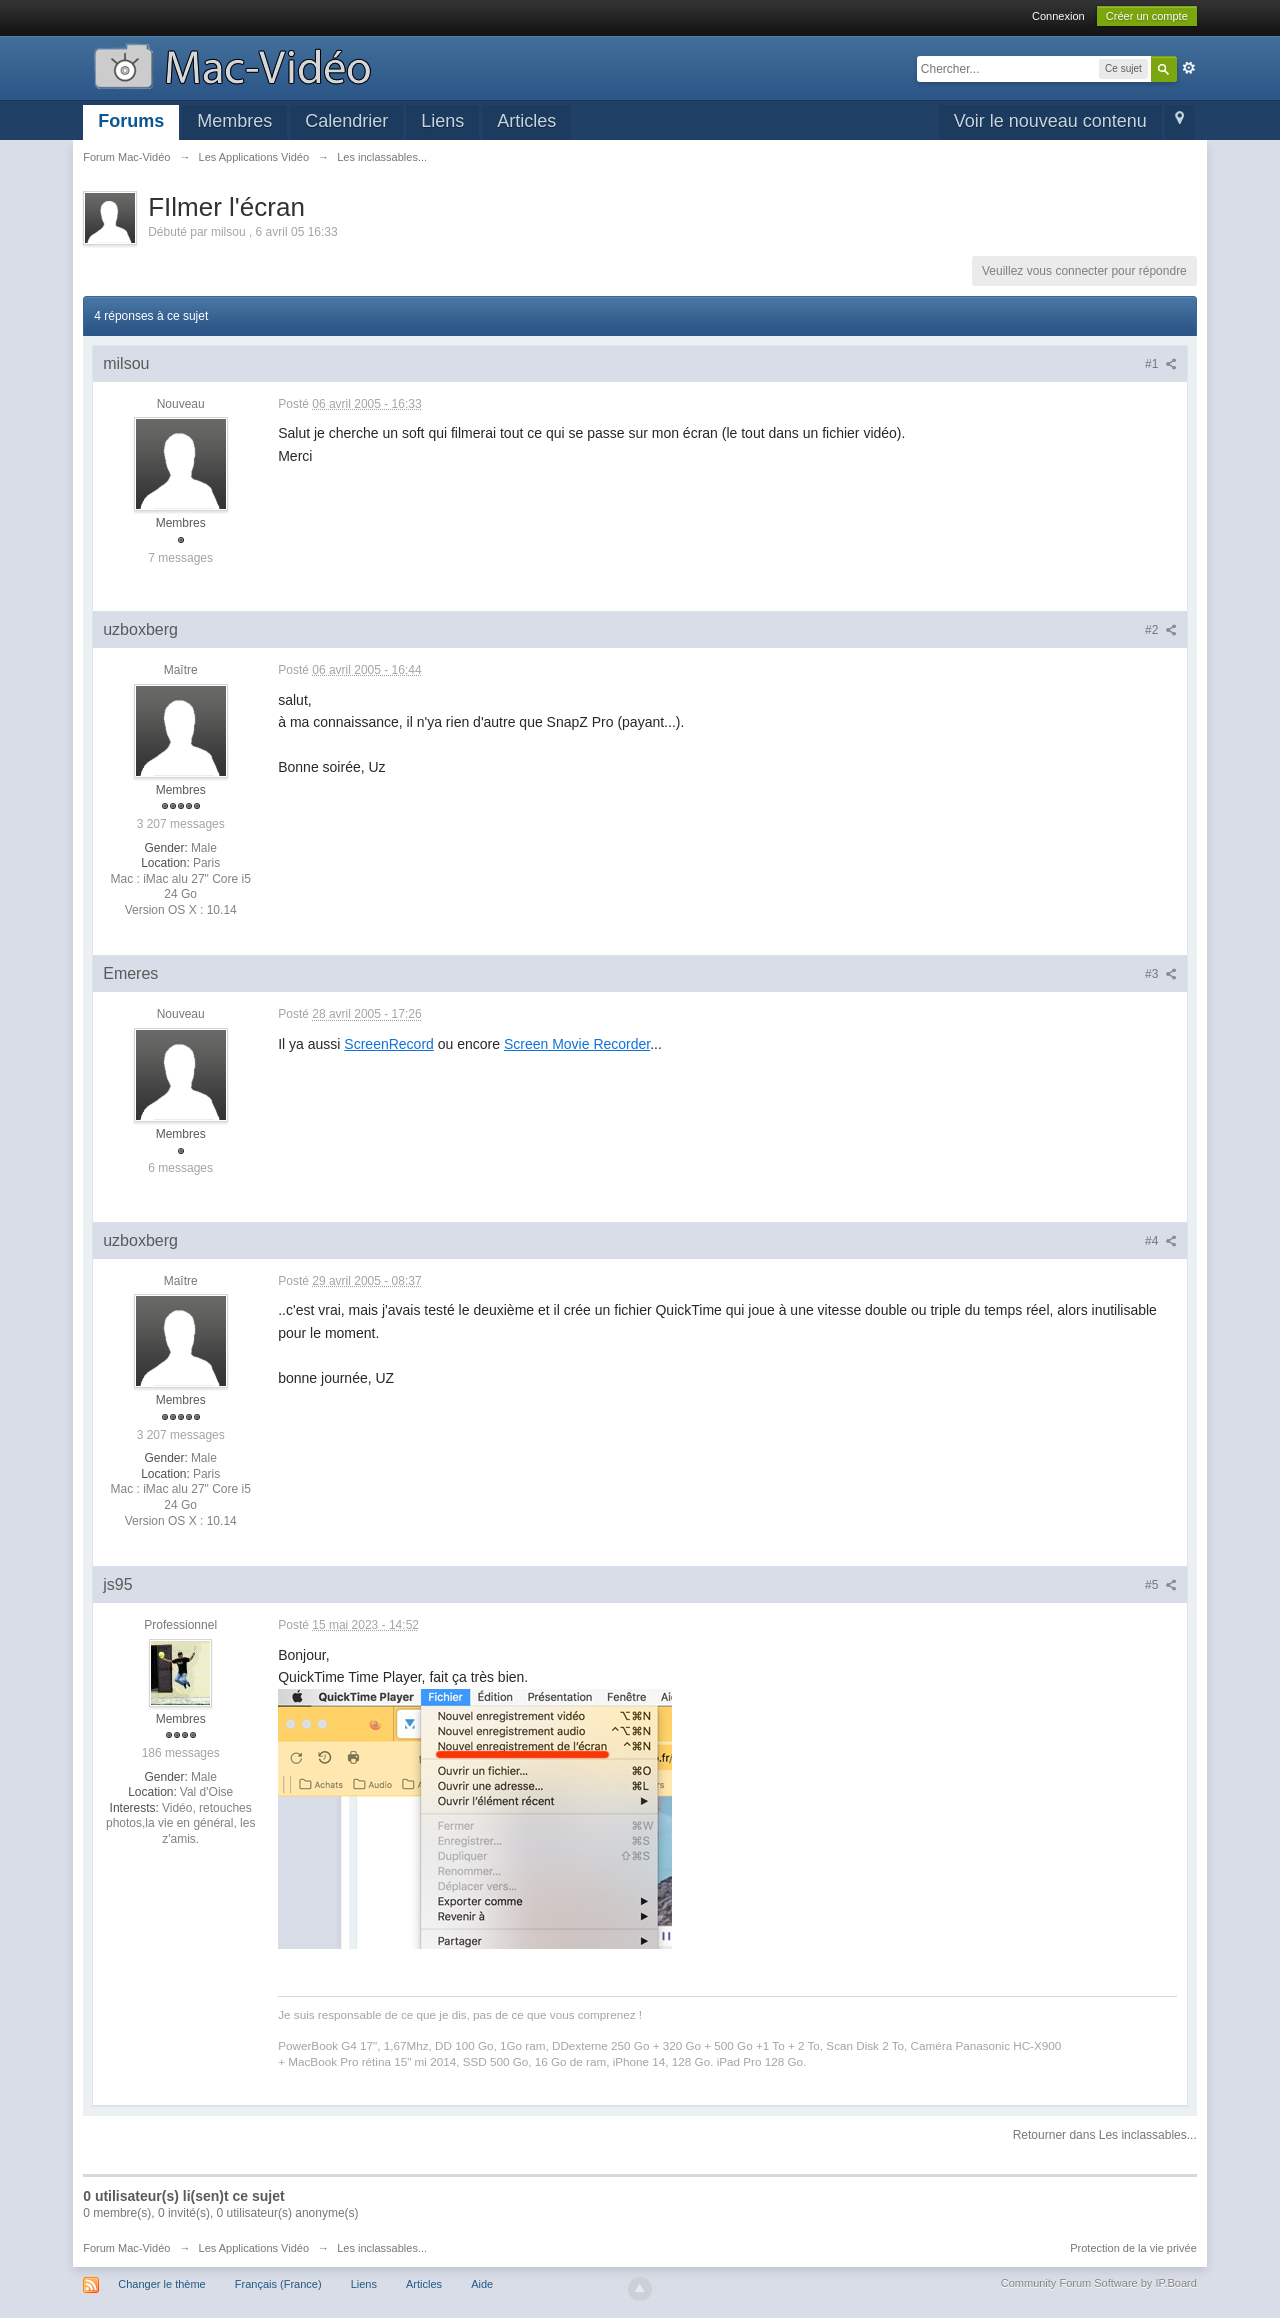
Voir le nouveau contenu (1050, 121)
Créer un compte (1147, 16)
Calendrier (346, 121)
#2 (1161, 630)
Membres (234, 121)
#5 (1161, 1585)
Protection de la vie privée (1133, 2248)
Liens (442, 121)
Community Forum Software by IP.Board (1099, 2283)
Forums (131, 121)
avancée (1189, 68)
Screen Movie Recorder (577, 1044)
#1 (1161, 364)
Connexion (1058, 16)
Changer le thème (161, 2284)
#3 (1161, 974)
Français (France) (278, 2284)
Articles (526, 121)
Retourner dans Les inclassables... (1105, 2135)
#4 (1161, 1241)
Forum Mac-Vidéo (126, 2248)
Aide (482, 2284)
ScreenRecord (389, 1044)
